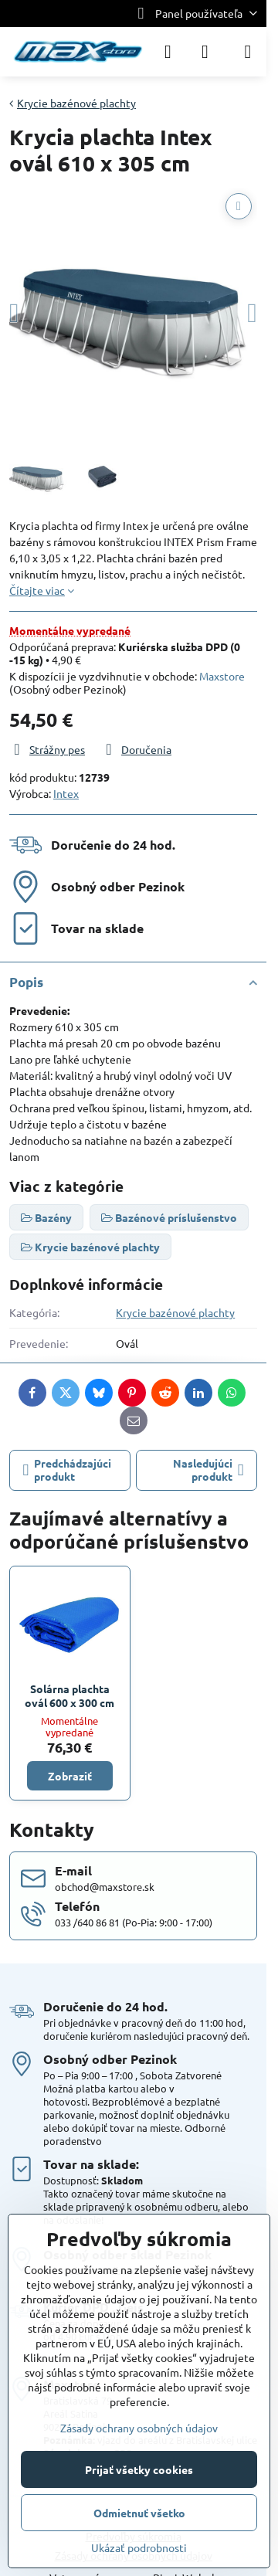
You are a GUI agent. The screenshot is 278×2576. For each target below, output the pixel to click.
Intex (66, 793)
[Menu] (247, 51)
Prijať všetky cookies (139, 2469)
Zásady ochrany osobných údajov (139, 2428)
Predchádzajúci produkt (67, 1470)
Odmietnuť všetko (139, 2513)
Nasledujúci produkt (208, 1470)
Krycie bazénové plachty (175, 1312)
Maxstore (222, 676)
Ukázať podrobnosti (139, 2547)
